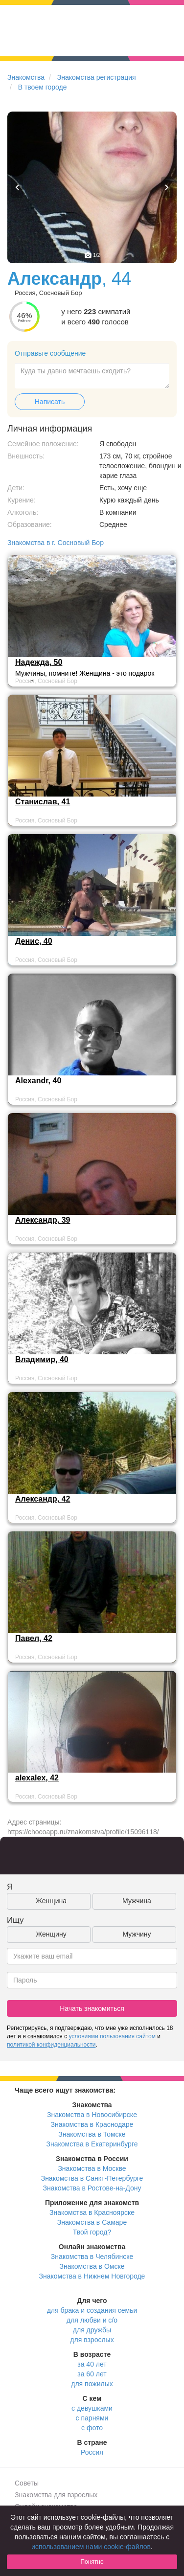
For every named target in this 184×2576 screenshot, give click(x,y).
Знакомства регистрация (96, 77)
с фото (92, 2428)
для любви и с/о (92, 2320)
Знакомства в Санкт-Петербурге (92, 2178)
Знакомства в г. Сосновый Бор (55, 543)
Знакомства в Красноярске (92, 2212)
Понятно (91, 2561)
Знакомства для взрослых (56, 2495)
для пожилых (92, 2384)
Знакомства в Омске (92, 2266)
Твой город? (92, 2232)
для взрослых (92, 2340)
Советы (27, 2483)
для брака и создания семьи (92, 2310)
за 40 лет (91, 2364)
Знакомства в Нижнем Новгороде (92, 2276)
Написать (50, 402)
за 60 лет (91, 2374)
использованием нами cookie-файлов (91, 2547)
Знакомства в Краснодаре (92, 2124)
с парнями (92, 2418)
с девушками (92, 2408)
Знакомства (26, 77)
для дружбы (92, 2330)
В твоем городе (42, 87)
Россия (92, 2452)
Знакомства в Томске (91, 2134)
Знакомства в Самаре (92, 2222)
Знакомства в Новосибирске (92, 2115)
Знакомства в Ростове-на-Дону (92, 2188)
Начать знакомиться (92, 2008)
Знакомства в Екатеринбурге (92, 2144)
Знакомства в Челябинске (92, 2256)
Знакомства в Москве (92, 2168)
